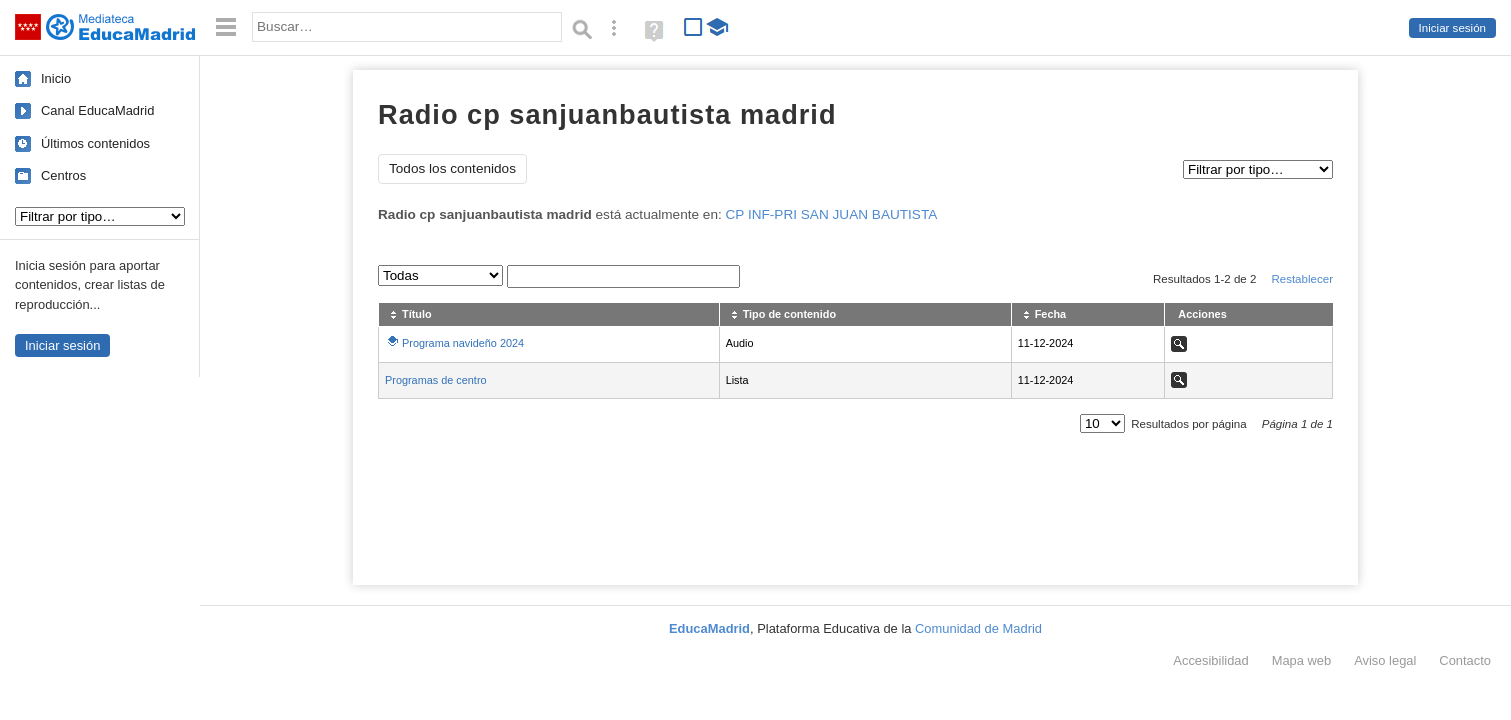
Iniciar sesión (1452, 28)
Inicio (56, 78)
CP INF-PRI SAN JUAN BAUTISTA (832, 214)
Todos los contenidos (452, 168)
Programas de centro (436, 380)
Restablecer (1302, 279)
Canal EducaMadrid (97, 110)
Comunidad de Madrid (978, 628)
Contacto (1465, 660)
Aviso (1385, 660)
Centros (63, 175)
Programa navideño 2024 (463, 343)
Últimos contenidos (95, 143)
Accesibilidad (1210, 660)
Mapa (1302, 660)
